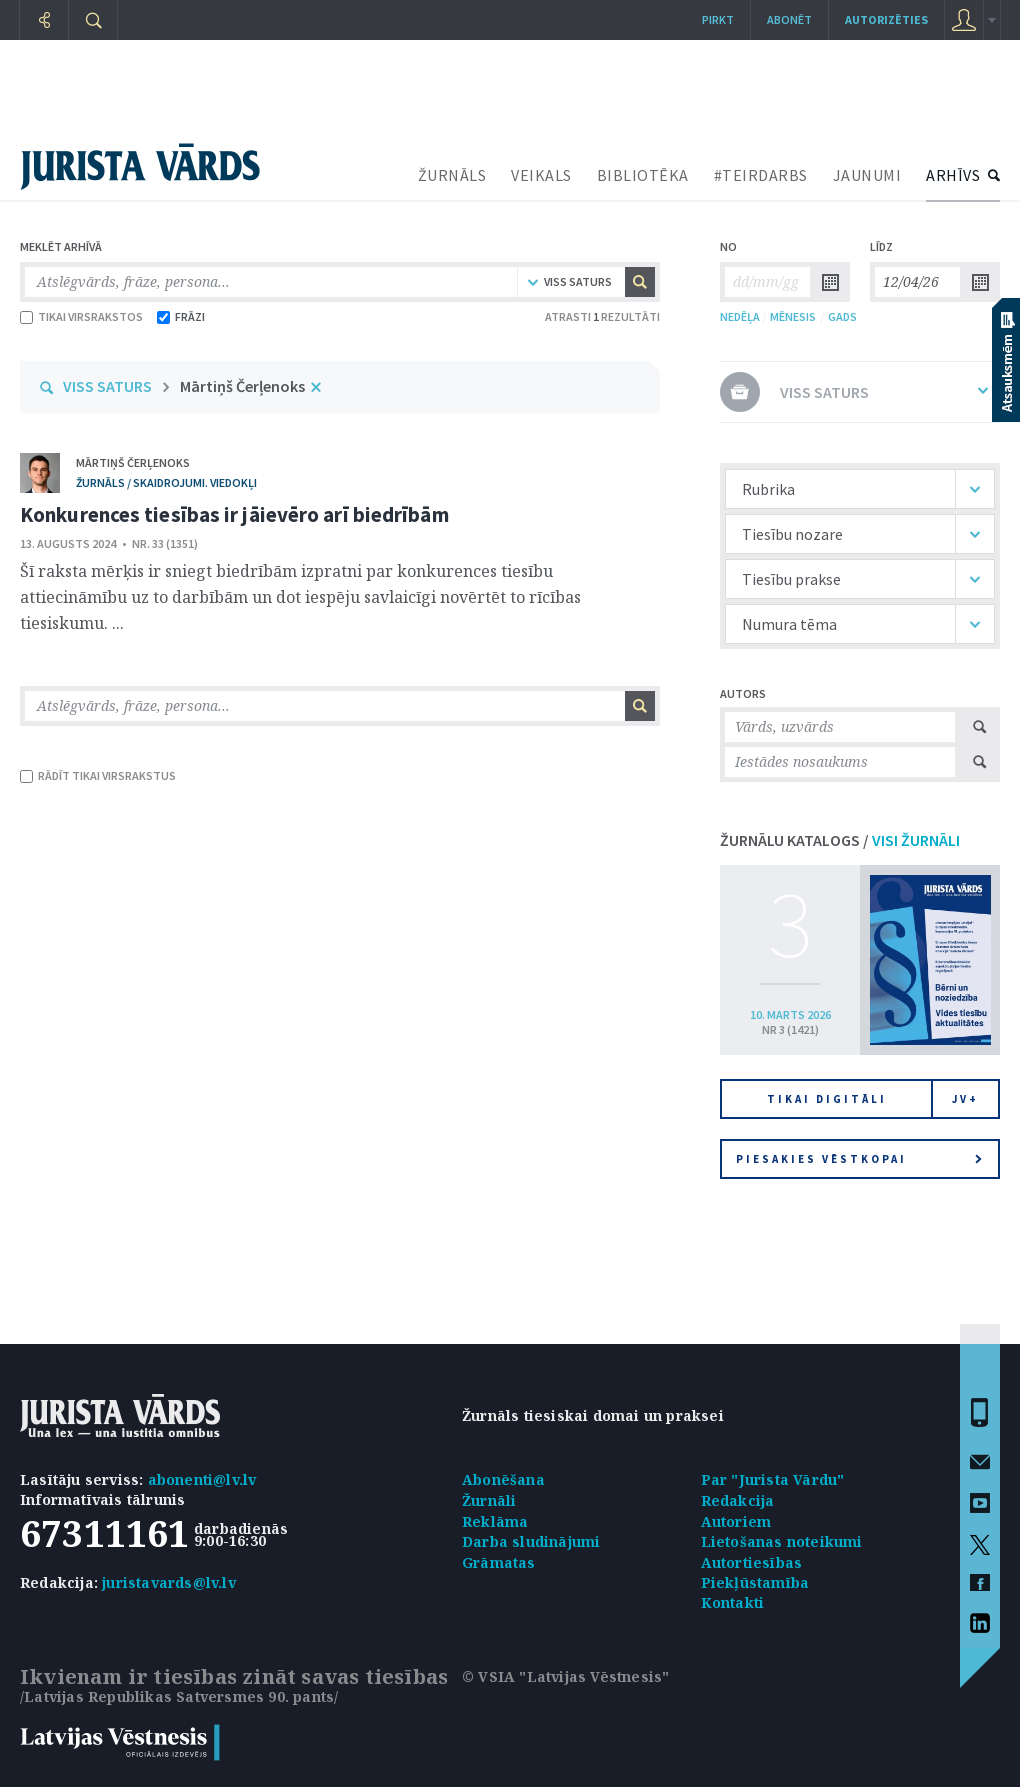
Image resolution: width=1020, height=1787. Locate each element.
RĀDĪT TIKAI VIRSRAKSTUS (98, 775)
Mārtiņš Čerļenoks (242, 386)
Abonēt (789, 19)
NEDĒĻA (740, 316)
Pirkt (718, 19)
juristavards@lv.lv (169, 1582)
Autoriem (736, 1521)
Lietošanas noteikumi (782, 1541)
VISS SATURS (107, 386)
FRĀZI (181, 316)
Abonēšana (503, 1479)
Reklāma (495, 1521)
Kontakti (733, 1602)
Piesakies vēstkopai (859, 1159)
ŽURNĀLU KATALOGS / (840, 840)
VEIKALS (541, 175)
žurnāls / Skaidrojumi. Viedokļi (166, 482)
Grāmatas (499, 1562)
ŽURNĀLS (452, 175)
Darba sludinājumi (531, 1541)
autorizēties (886, 19)
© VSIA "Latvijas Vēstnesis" (565, 1676)
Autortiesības (752, 1562)
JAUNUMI (867, 175)
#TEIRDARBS (761, 175)
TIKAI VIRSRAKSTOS (81, 316)
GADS (842, 316)
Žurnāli (489, 1500)
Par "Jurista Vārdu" (773, 1479)
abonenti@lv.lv (202, 1479)
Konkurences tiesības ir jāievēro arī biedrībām (234, 514)
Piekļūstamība (755, 1582)
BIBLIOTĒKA (643, 175)
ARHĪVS (953, 175)
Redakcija (738, 1500)
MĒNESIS (793, 316)
